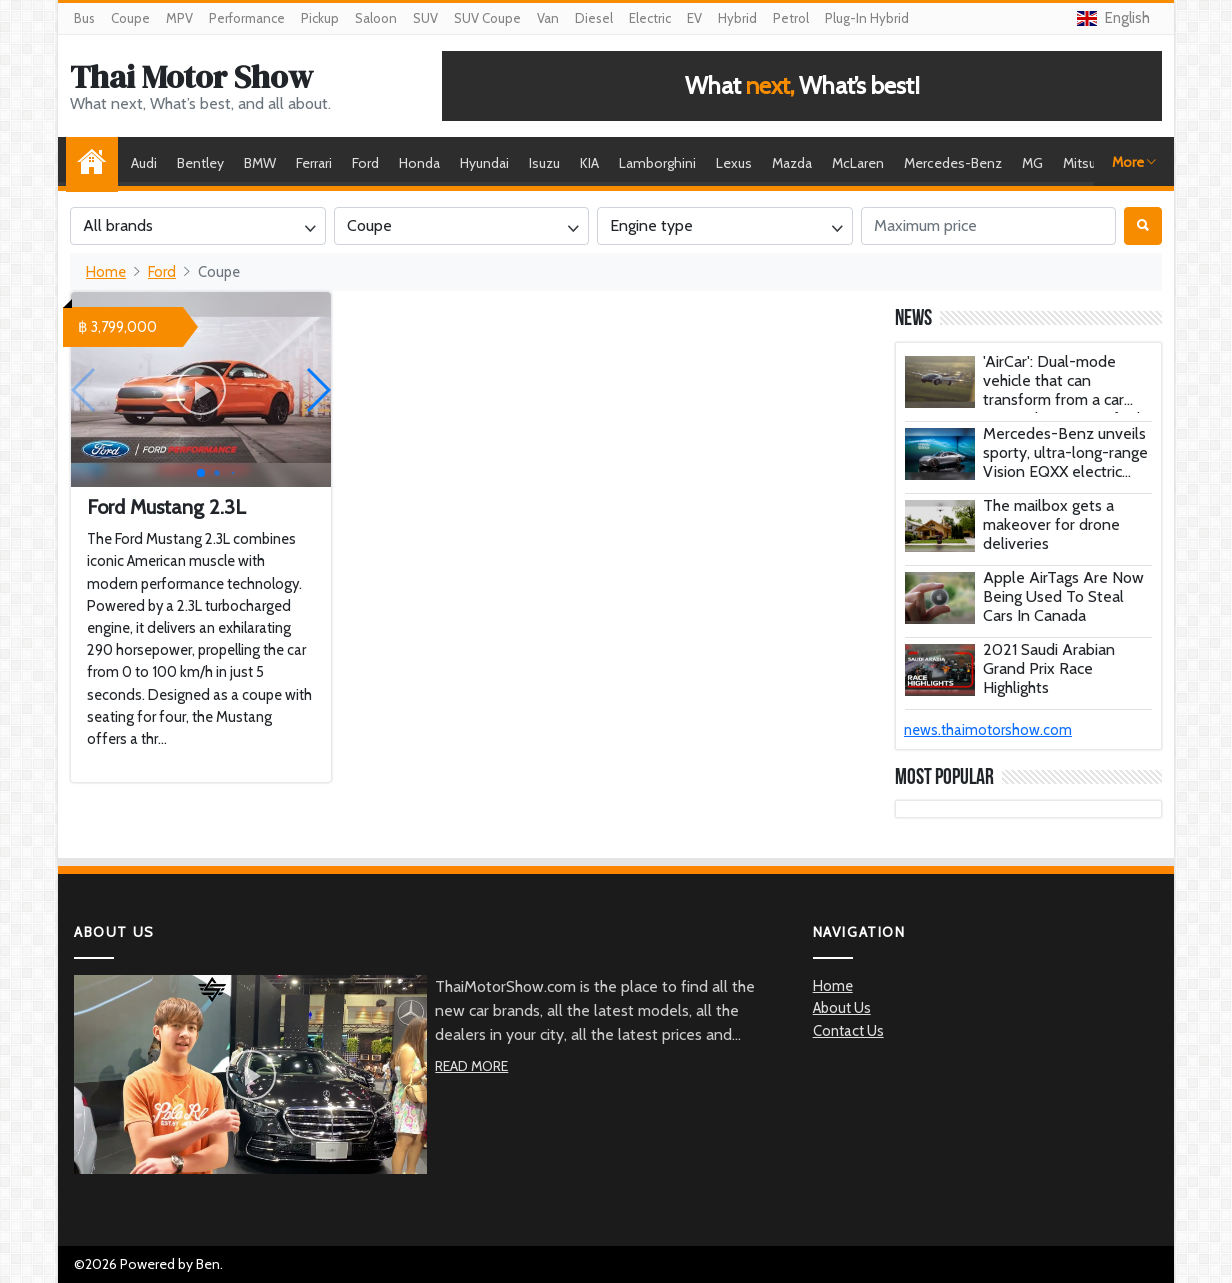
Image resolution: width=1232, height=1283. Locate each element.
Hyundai (484, 163)
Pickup (320, 18)
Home (97, 163)
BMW (260, 163)
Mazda (792, 163)
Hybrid (737, 18)
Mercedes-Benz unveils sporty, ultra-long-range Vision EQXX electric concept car (1065, 462)
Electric (650, 18)
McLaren (858, 163)
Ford (365, 163)
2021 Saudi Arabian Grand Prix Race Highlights (1049, 668)
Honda (419, 163)
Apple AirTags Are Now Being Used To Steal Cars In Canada (1063, 596)
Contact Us (848, 1031)
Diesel (594, 18)
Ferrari (314, 163)
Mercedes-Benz (953, 163)
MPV (179, 18)
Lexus (734, 163)
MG (1032, 163)
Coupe (130, 18)
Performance (247, 18)
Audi (144, 163)
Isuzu (544, 163)
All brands (118, 225)
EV (694, 18)
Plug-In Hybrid (867, 18)
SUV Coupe (487, 18)
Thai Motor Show (191, 77)
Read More (471, 1066)
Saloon (376, 18)
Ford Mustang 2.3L (166, 507)
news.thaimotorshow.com (988, 730)
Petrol (791, 18)
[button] (317, 390)
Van (548, 18)
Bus (84, 18)
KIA (589, 163)
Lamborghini (657, 163)
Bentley (200, 163)
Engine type (651, 225)
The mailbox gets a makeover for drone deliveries (1051, 524)
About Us (842, 1008)
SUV (425, 18)
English (1113, 18)
